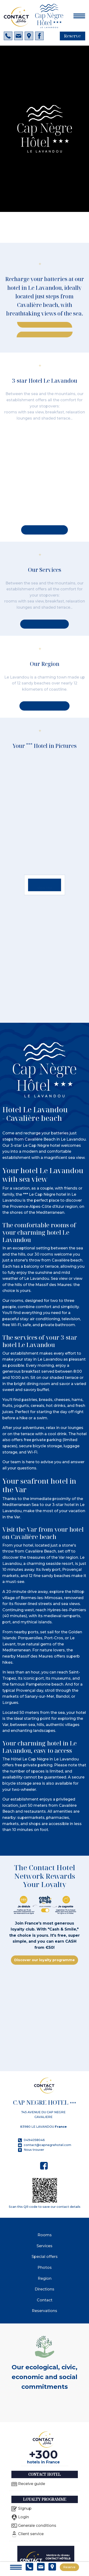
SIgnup (21, 2508)
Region (45, 2278)
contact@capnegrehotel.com (44, 2145)
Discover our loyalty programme (44, 1960)
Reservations (44, 2310)
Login (20, 2517)
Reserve (72, 36)
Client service (27, 2534)
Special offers (45, 2256)
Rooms (44, 2235)
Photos (44, 2267)
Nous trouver (31, 2149)
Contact (44, 2300)
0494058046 (31, 2140)
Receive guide (28, 2483)
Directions (44, 2289)
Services (44, 2246)
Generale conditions (33, 2525)
